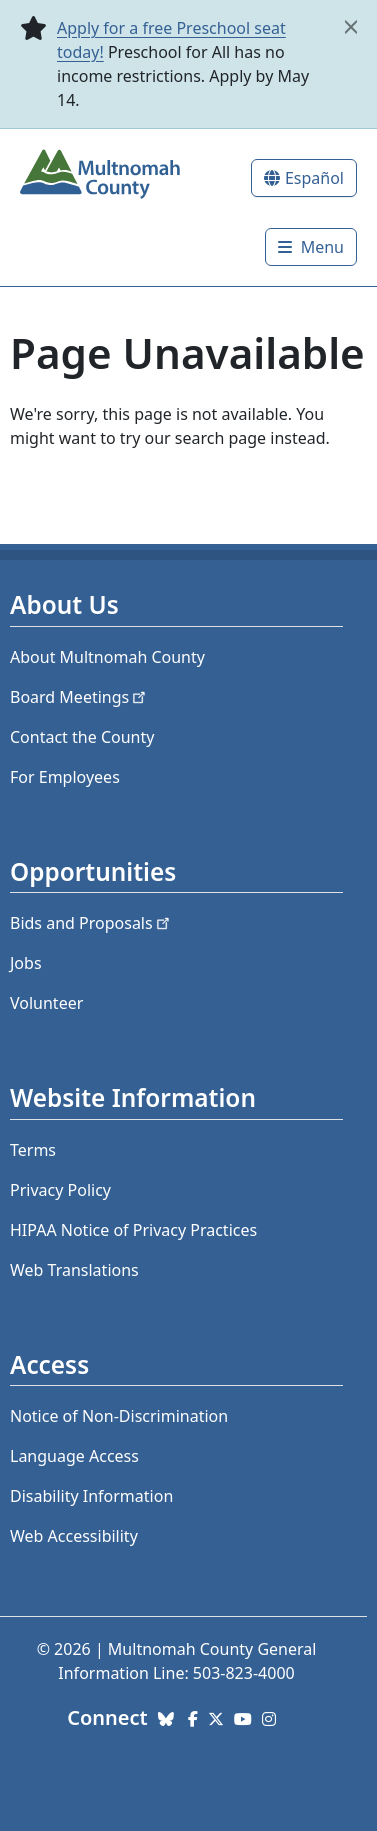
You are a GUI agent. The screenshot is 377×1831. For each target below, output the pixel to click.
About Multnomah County (107, 657)
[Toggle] (311, 247)
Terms (33, 1150)
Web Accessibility (74, 1536)
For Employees (65, 777)
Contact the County (82, 737)
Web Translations (74, 1270)
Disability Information (91, 1496)
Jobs (26, 963)
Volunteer (46, 1003)
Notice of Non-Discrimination (119, 1416)
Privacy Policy (60, 1190)
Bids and (91, 923)
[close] (351, 27)
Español (314, 178)
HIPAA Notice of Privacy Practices (133, 1230)
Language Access (74, 1456)
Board (79, 697)
